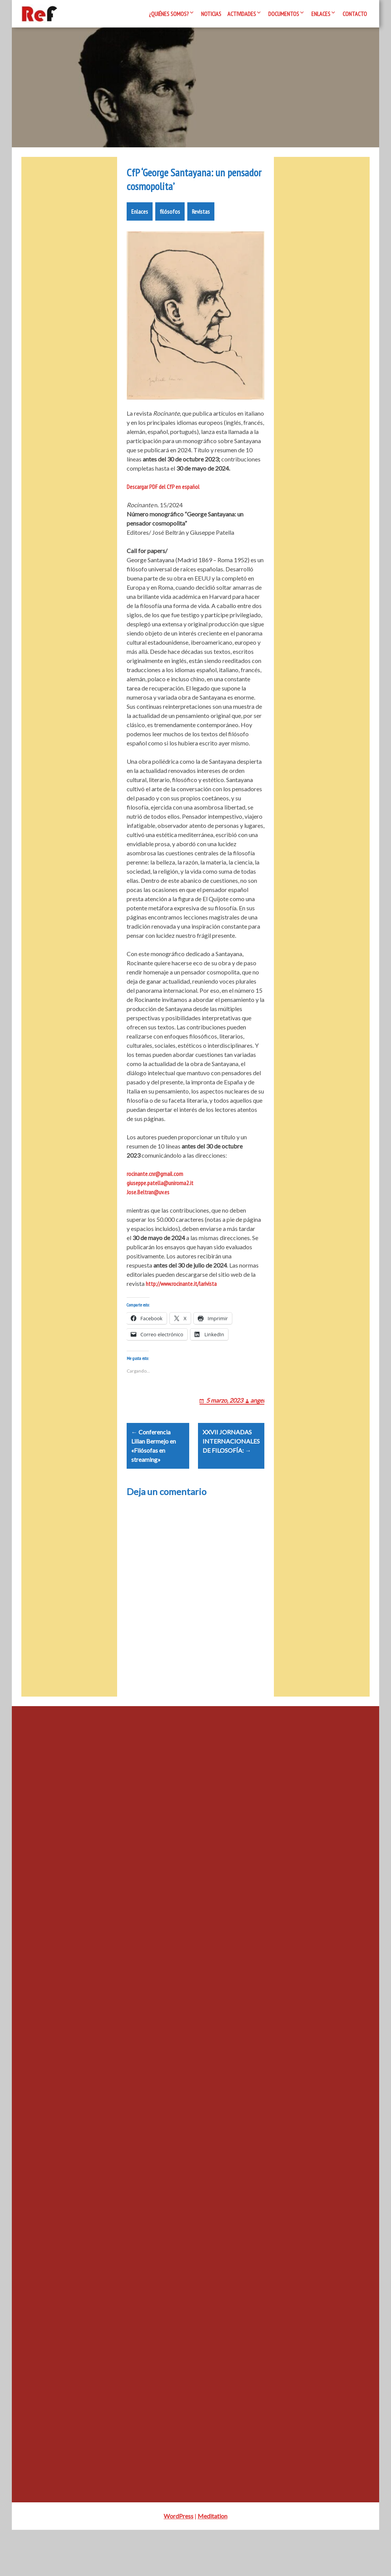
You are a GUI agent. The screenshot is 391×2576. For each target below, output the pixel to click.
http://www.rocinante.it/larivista (181, 1311)
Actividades (241, 14)
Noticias (211, 14)
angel (257, 1436)
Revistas (201, 239)
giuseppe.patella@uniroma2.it (160, 1210)
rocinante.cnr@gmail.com (155, 1201)
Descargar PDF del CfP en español (163, 514)
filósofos (170, 239)
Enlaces (320, 14)
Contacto (355, 14)
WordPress (178, 2562)
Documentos (283, 14)
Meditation (212, 2562)
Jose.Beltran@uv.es (148, 1219)
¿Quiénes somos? (169, 14)
